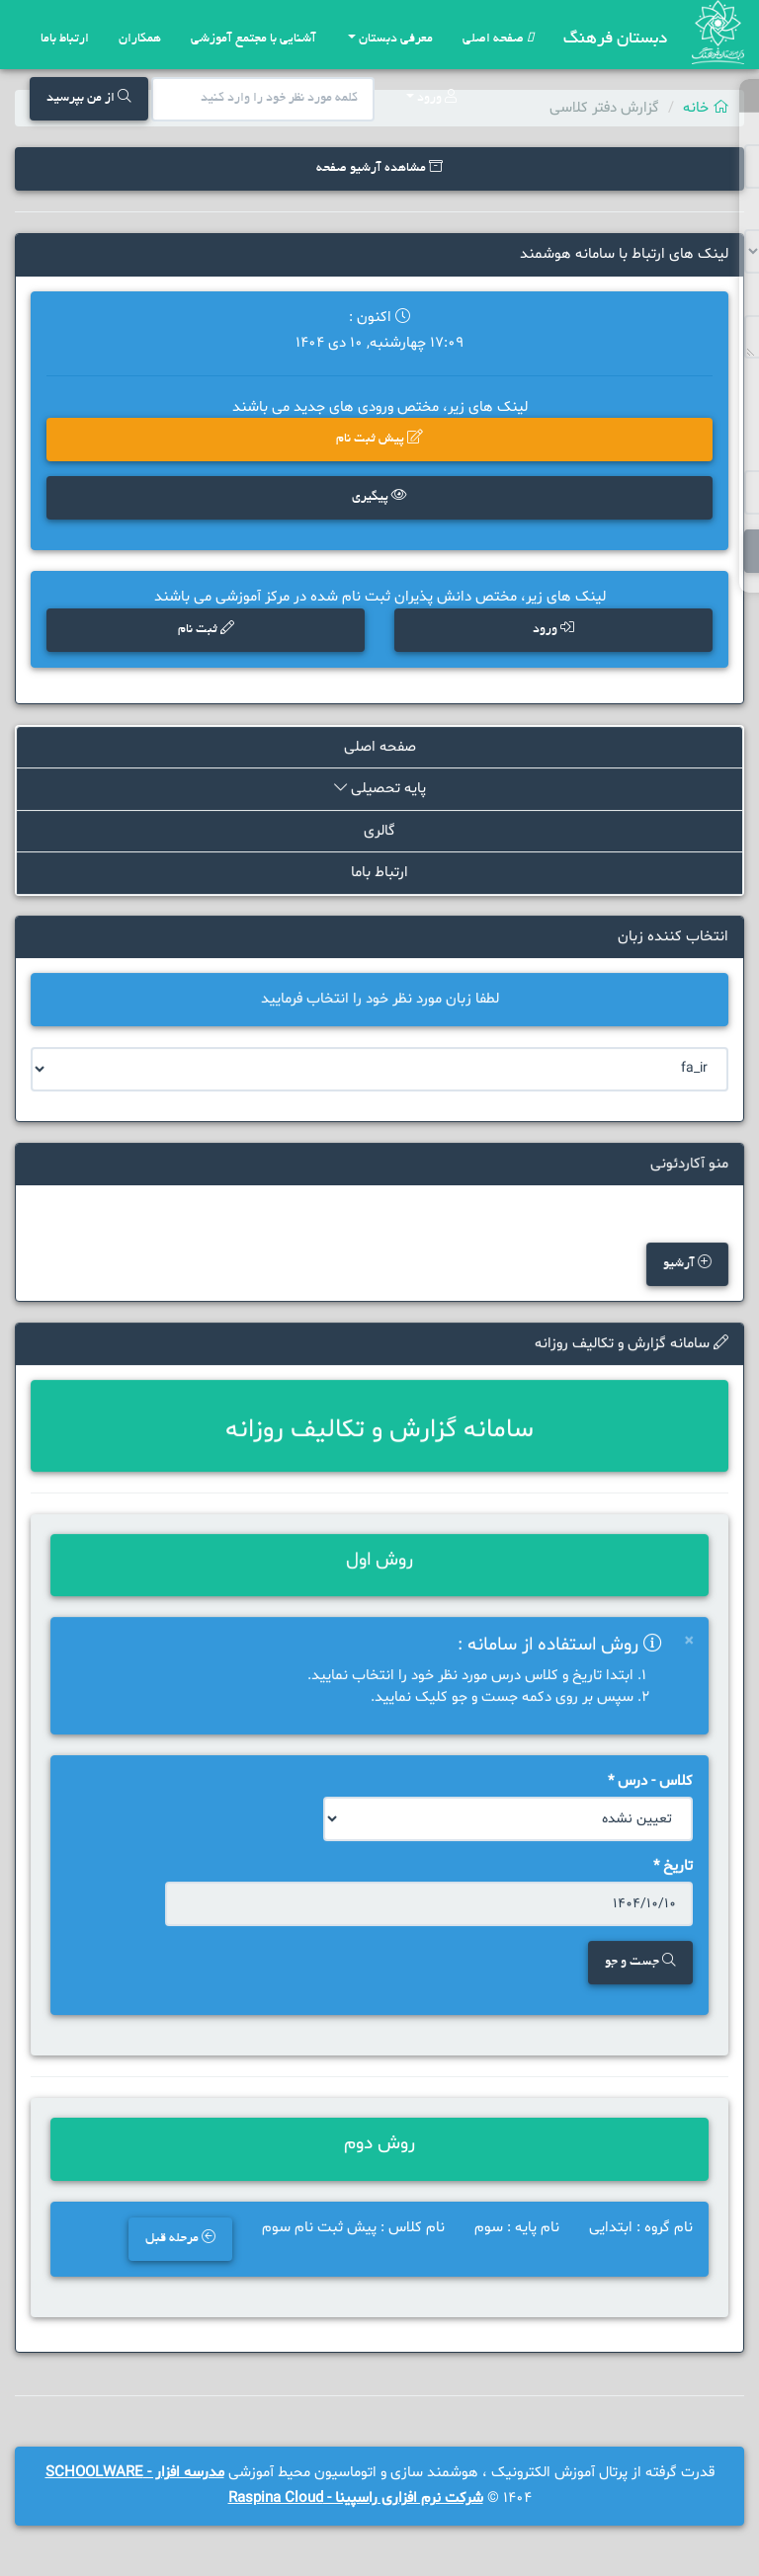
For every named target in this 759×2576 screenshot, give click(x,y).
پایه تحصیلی (379, 790)
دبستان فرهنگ (615, 39)
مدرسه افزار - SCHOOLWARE (134, 2472)
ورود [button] (553, 628)
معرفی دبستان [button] (390, 39)
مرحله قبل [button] (181, 2235)
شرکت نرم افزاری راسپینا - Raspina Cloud (355, 2498)
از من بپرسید (88, 97)
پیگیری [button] (379, 496)
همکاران (140, 39)
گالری (379, 832)
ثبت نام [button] (206, 628)
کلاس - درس (648, 1783)
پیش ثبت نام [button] (379, 438)
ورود (431, 97)
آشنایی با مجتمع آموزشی (253, 39)
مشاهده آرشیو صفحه (379, 167)
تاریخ (671, 1868)
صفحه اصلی (498, 39)
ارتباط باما (65, 39)
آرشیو (684, 1263)
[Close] (685, 1644)
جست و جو (638, 1962)
